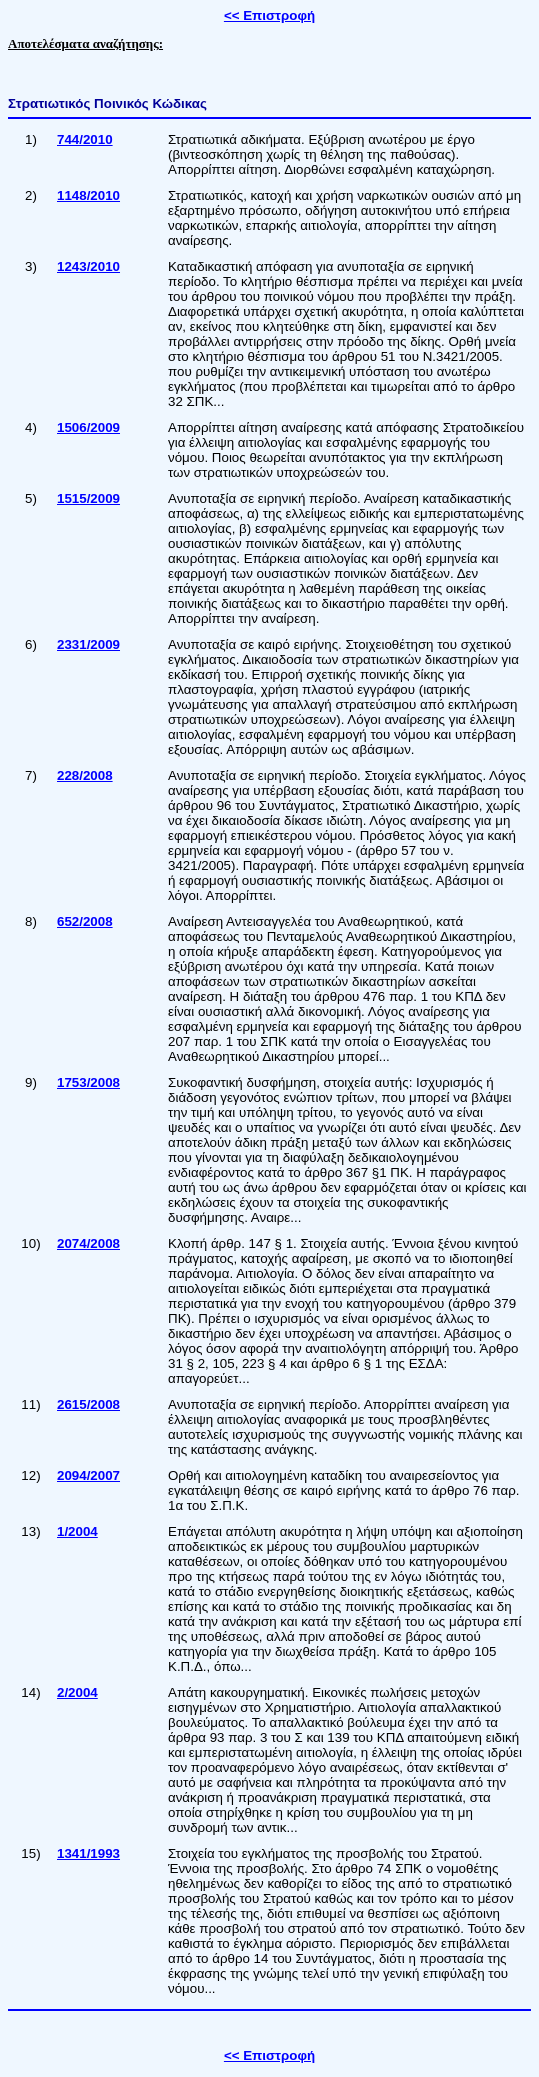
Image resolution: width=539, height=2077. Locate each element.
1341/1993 (88, 1853)
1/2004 (77, 1531)
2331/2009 (88, 644)
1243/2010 (88, 266)
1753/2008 (88, 1082)
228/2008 (85, 775)
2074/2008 (88, 1243)
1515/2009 (88, 498)
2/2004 (77, 1692)
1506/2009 (88, 427)
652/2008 (85, 921)
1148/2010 (88, 195)
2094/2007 (88, 1475)
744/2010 (85, 139)
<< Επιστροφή (269, 15)
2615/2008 (88, 1404)
